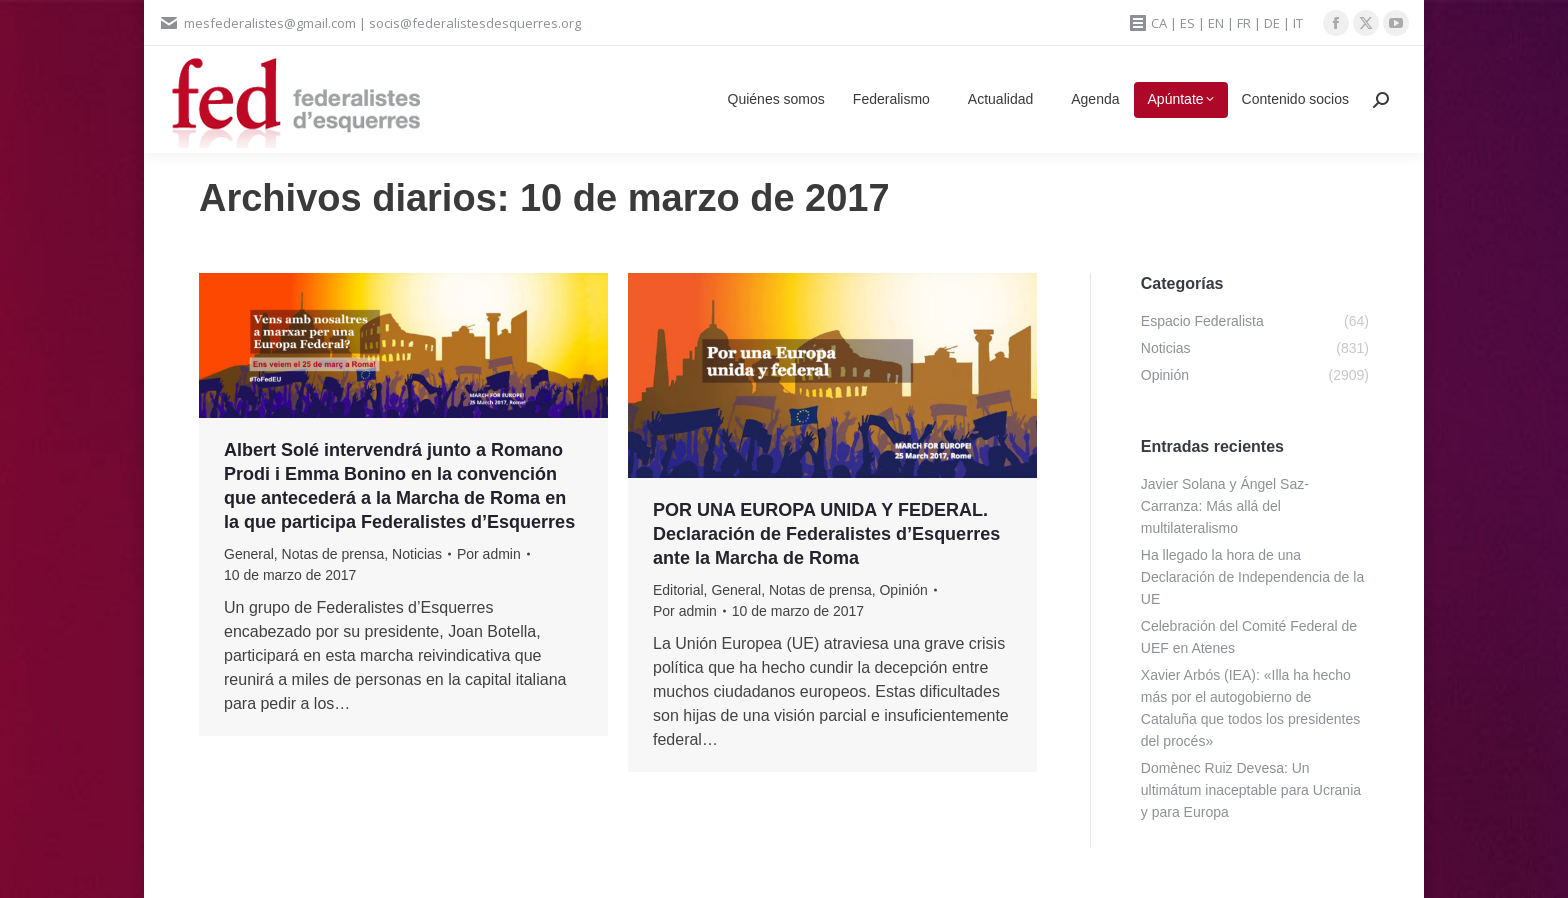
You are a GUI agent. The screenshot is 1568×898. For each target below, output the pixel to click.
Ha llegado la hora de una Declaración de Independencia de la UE (1252, 577)
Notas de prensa (333, 554)
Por (489, 554)
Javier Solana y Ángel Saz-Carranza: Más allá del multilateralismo (1225, 506)
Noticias (417, 554)
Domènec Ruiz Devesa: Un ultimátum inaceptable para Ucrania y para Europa (1251, 790)
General (249, 554)
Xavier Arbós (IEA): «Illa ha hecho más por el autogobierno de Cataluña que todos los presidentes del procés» (1250, 708)
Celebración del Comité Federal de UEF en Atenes (1249, 637)
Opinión (903, 590)
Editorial (678, 590)
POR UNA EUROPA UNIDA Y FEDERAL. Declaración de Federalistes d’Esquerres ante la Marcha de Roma (826, 534)
